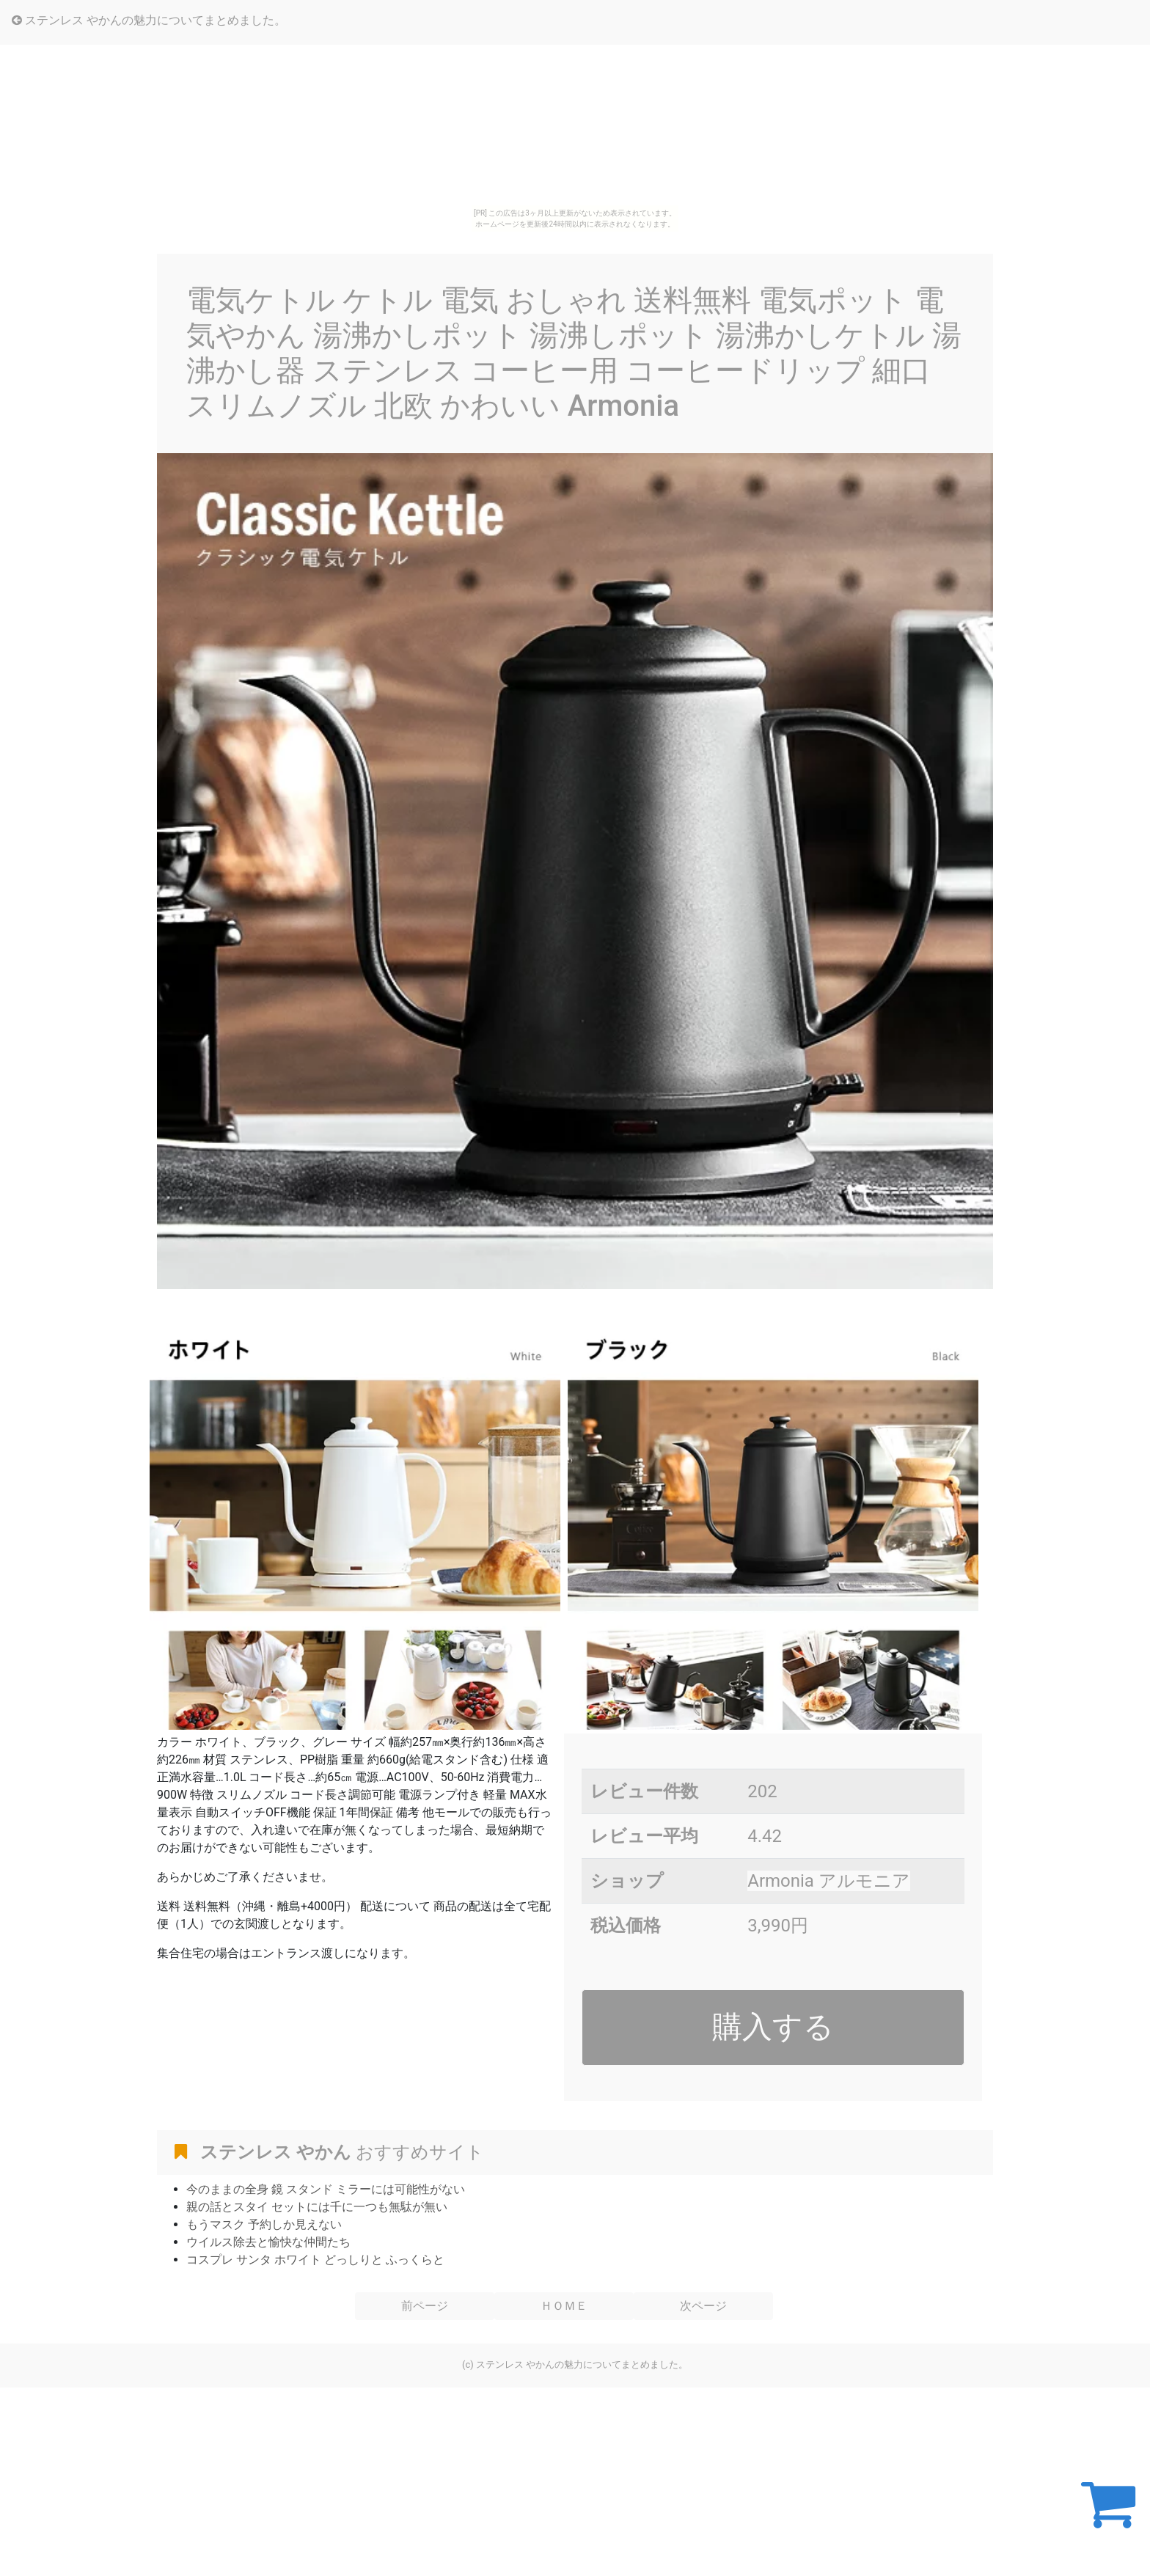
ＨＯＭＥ (564, 2306)
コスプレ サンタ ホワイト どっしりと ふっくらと (315, 2260)
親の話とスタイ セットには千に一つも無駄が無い (316, 2207)
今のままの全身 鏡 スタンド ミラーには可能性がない (325, 2189)
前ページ (424, 2306)
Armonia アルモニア (828, 1881)
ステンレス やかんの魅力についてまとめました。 (149, 20)
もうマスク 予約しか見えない (264, 2224)
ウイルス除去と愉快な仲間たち (268, 2242)
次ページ (703, 2306)
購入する (773, 2026)
